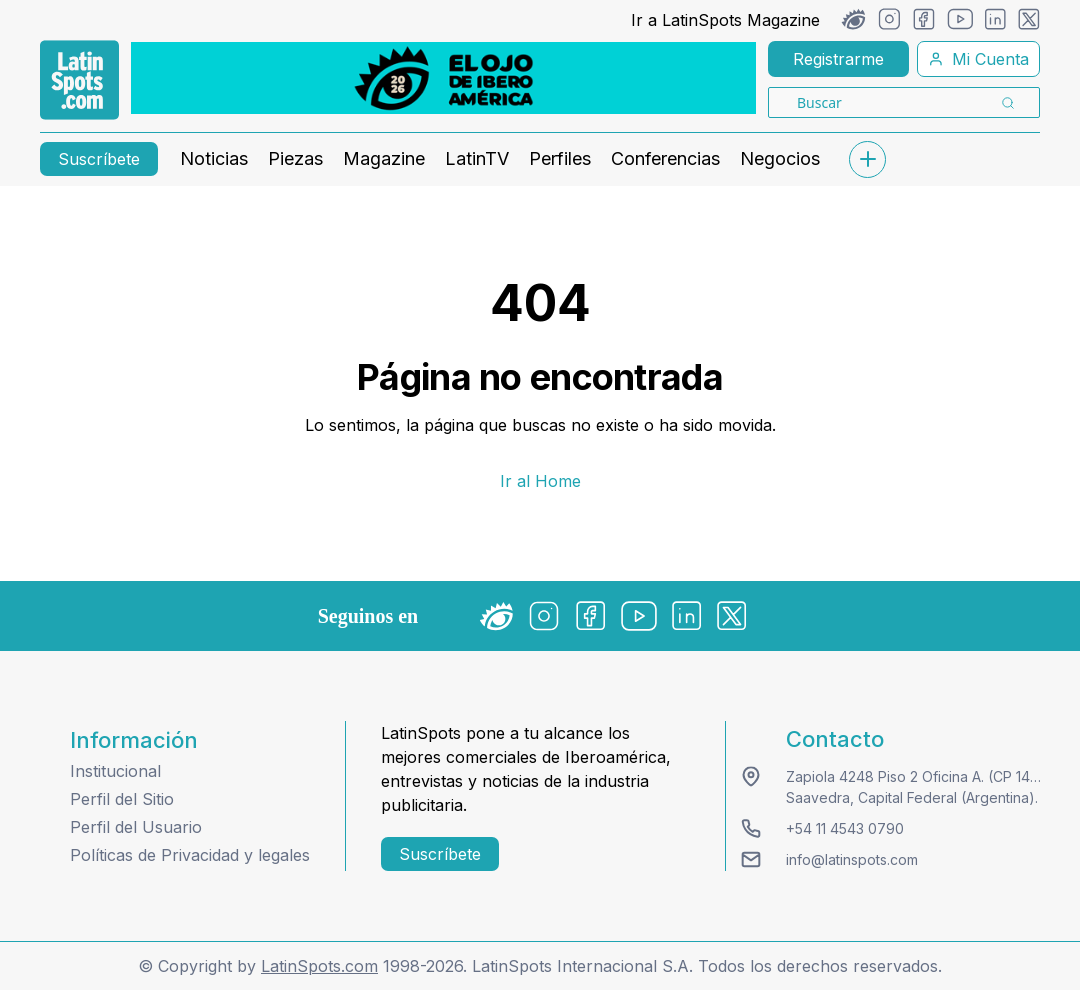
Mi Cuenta (978, 59)
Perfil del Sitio (122, 799)
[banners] (443, 78)
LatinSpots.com (319, 966)
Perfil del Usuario (136, 827)
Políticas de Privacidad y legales (190, 855)
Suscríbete (99, 159)
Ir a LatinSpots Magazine (725, 20)
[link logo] (79, 80)
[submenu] (867, 159)
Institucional (115, 771)
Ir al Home (540, 481)
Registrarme (838, 59)
